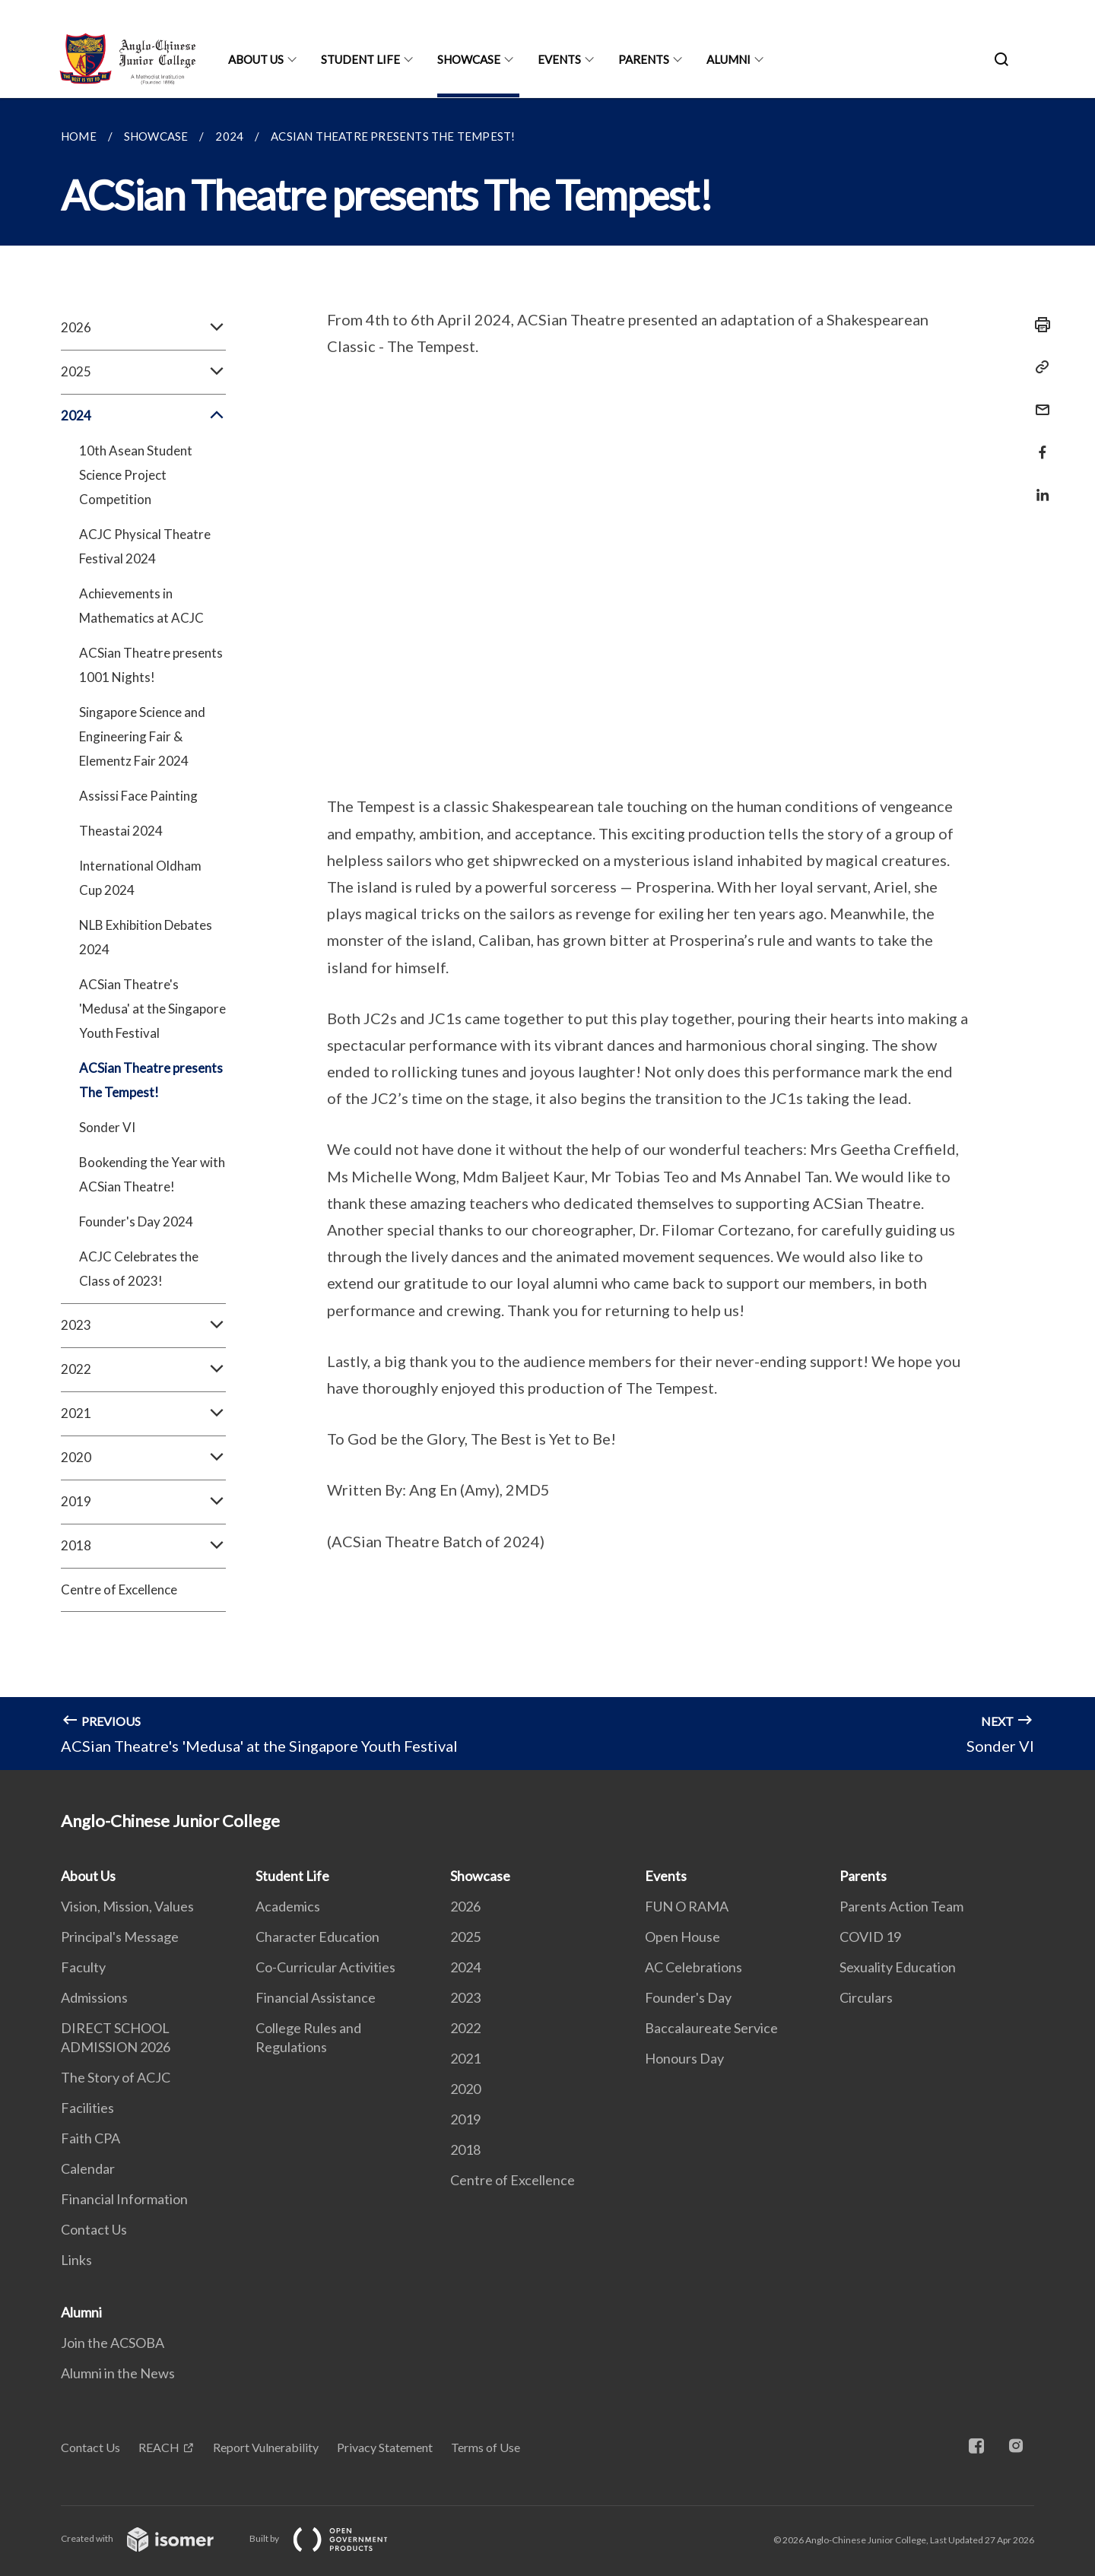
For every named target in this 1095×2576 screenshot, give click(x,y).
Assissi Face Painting (138, 796)
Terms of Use (485, 2447)
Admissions (94, 1997)
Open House (682, 1936)
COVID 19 (870, 1936)
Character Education (317, 1936)
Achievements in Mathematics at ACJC (141, 605)
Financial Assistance (316, 1997)
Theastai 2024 (121, 831)
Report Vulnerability (266, 2447)
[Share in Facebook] (1038, 443)
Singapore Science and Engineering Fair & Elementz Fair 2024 (142, 736)
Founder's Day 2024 (136, 1221)
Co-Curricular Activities (325, 1967)
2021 (143, 1413)
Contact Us (94, 2229)
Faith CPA (90, 2138)
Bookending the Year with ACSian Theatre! (152, 1174)
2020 (143, 1457)
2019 (143, 1501)
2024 (143, 416)
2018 (143, 1546)
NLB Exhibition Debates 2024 (145, 937)
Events (559, 59)
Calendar (88, 2168)
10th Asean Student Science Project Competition (135, 475)
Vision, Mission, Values (127, 1906)
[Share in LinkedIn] (1038, 485)
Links (76, 2259)
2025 (143, 372)
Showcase (468, 59)
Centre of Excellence (119, 1589)
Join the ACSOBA (112, 2342)
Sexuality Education (898, 1967)
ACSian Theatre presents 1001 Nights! (151, 665)
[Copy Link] (1038, 367)
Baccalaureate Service (711, 2027)
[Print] (1038, 324)
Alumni (728, 59)
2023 (143, 1325)
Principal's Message (120, 1936)
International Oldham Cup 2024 (140, 878)
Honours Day (684, 2058)
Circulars (866, 1997)
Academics (288, 1906)
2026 (143, 328)
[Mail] (1038, 400)
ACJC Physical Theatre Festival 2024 (145, 546)
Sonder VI (107, 1127)
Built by (330, 2538)
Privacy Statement (385, 2447)
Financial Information (124, 2199)
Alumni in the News (118, 2373)
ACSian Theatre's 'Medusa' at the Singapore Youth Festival (152, 1008)
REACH (158, 2447)
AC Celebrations (693, 1967)
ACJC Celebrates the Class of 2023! (138, 1268)
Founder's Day (688, 1997)
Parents (643, 59)
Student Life (360, 59)
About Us (256, 59)
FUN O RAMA (686, 1906)
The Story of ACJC (115, 2077)
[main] (547, 934)
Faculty (83, 1967)
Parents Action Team (901, 1906)
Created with (149, 2538)
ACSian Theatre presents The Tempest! (151, 1080)
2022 (143, 1369)
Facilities (87, 2107)
